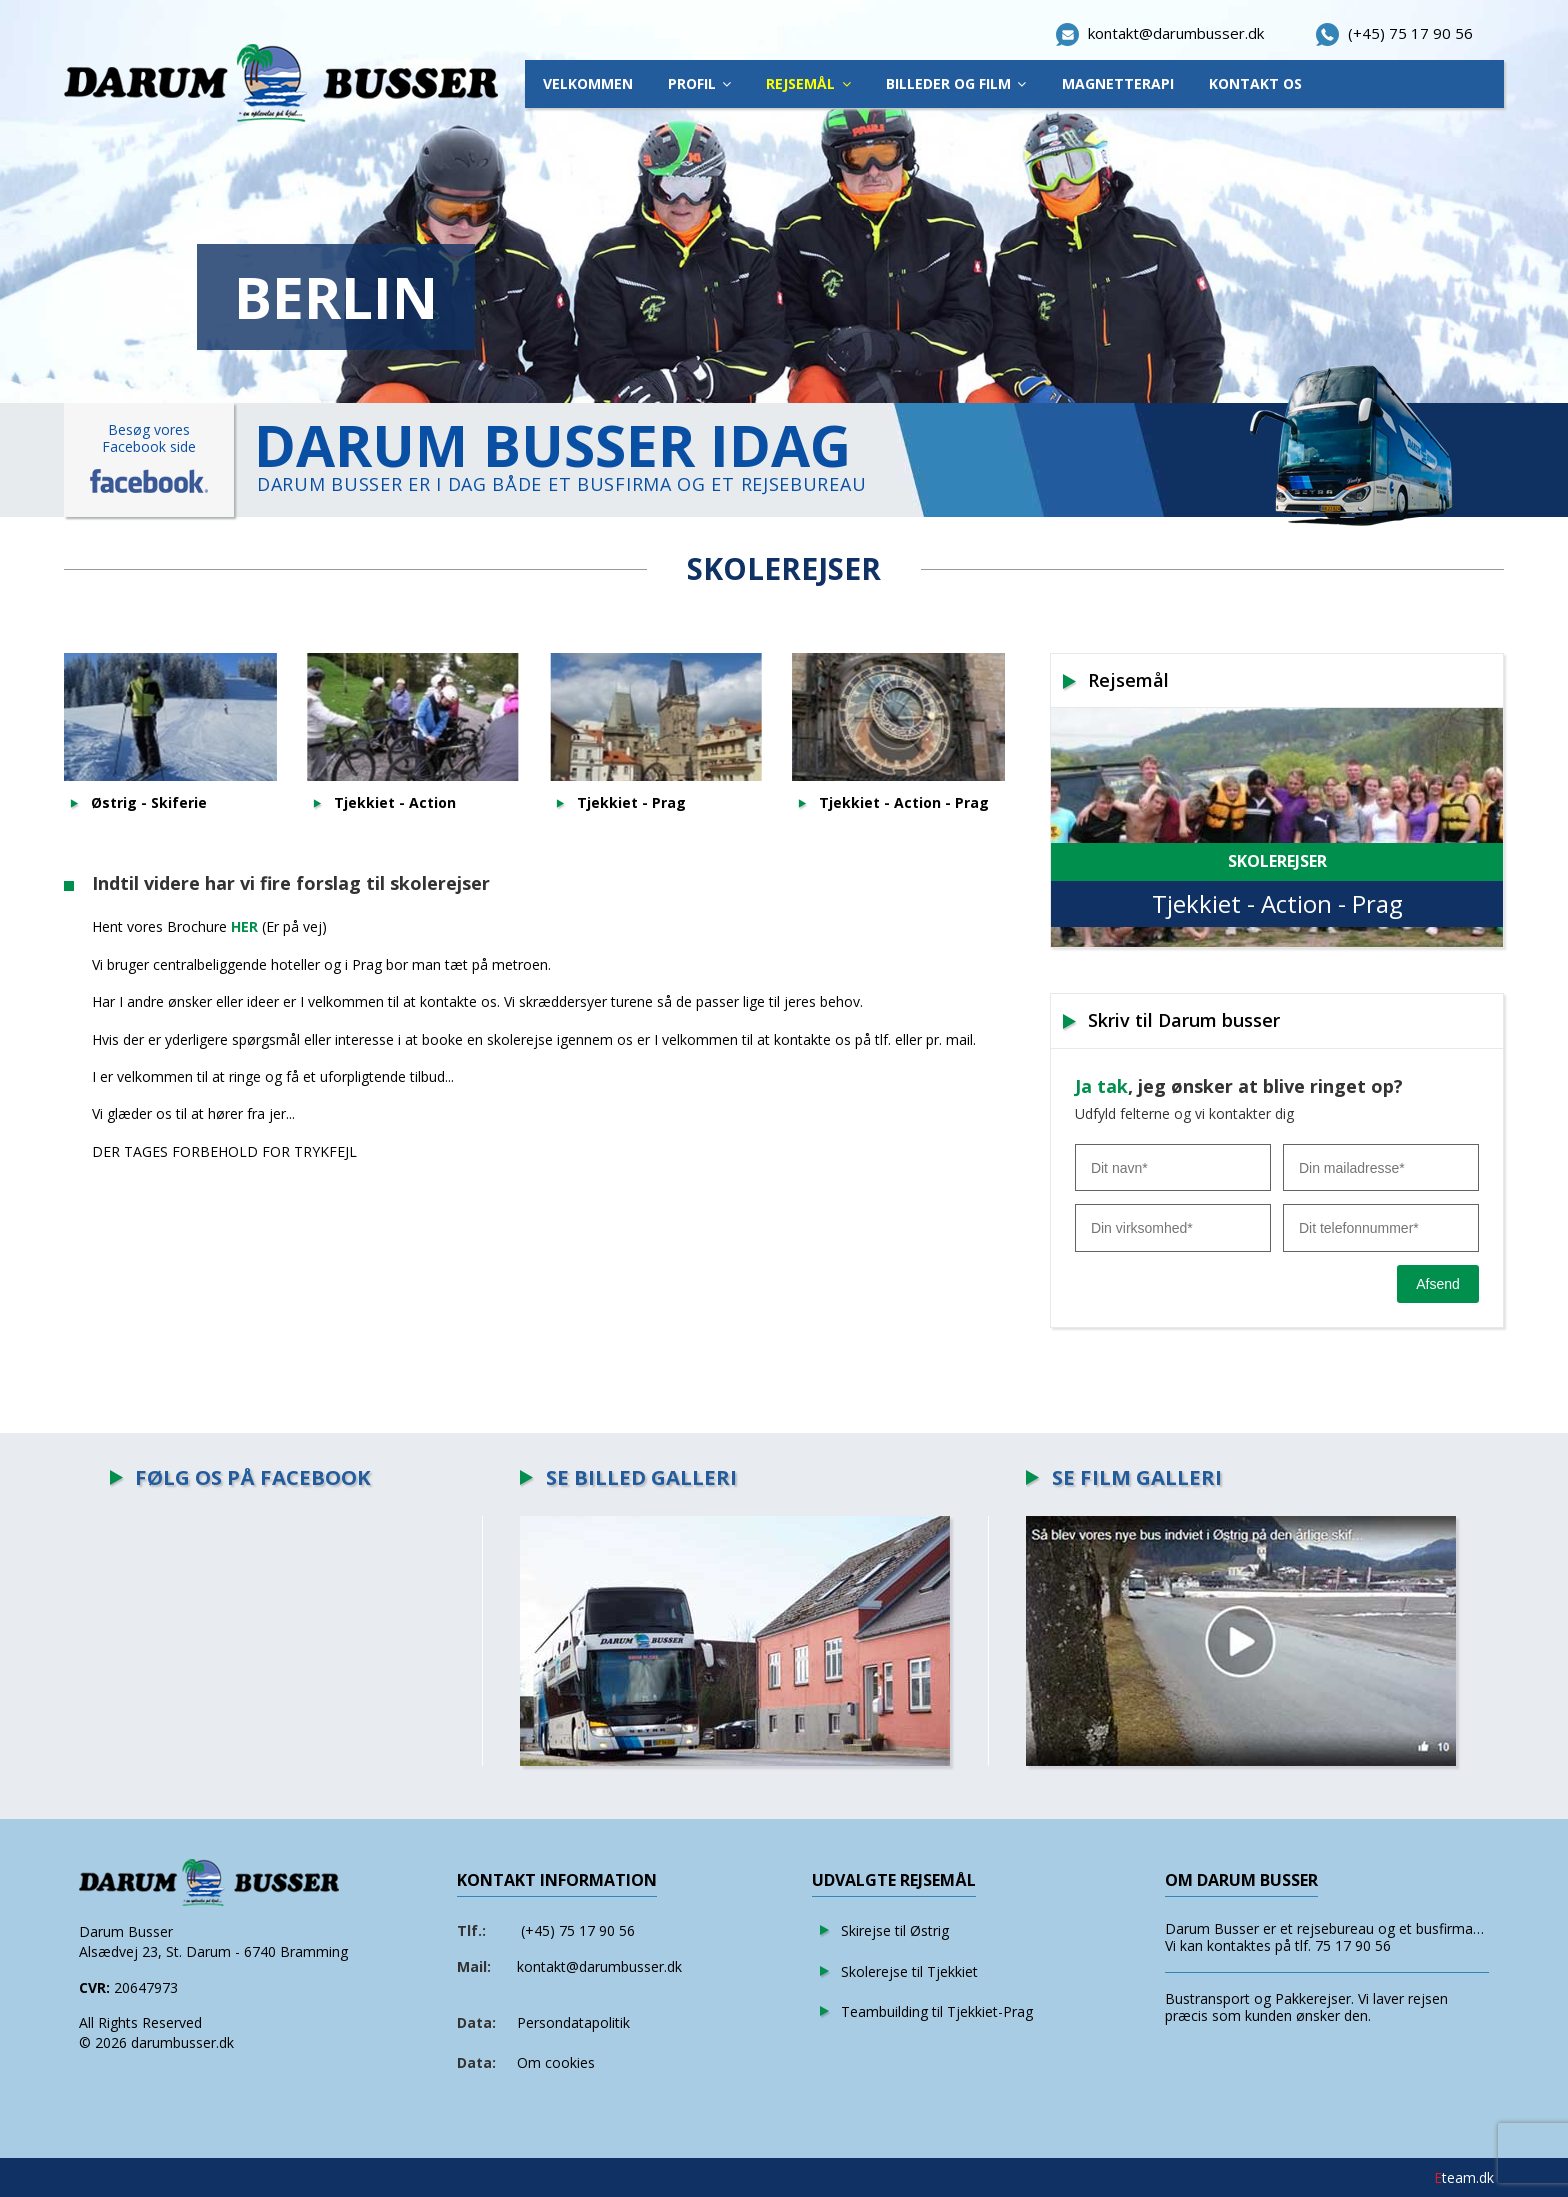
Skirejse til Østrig (895, 1930)
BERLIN (336, 297)
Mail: (474, 1966)
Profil (692, 83)
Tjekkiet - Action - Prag (904, 803)
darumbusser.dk (182, 2042)
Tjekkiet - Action (395, 803)
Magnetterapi (1118, 83)
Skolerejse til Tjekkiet (909, 1971)
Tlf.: (471, 1930)
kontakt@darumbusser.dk (599, 1966)
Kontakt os (1255, 83)
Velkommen (588, 83)
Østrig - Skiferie (149, 803)
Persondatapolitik (573, 2022)
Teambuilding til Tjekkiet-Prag (937, 2011)
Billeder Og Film (948, 83)
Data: (476, 2022)
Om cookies (556, 2062)
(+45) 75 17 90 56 (578, 1930)
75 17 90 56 (1353, 1945)
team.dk (1464, 2177)
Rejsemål (800, 83)
